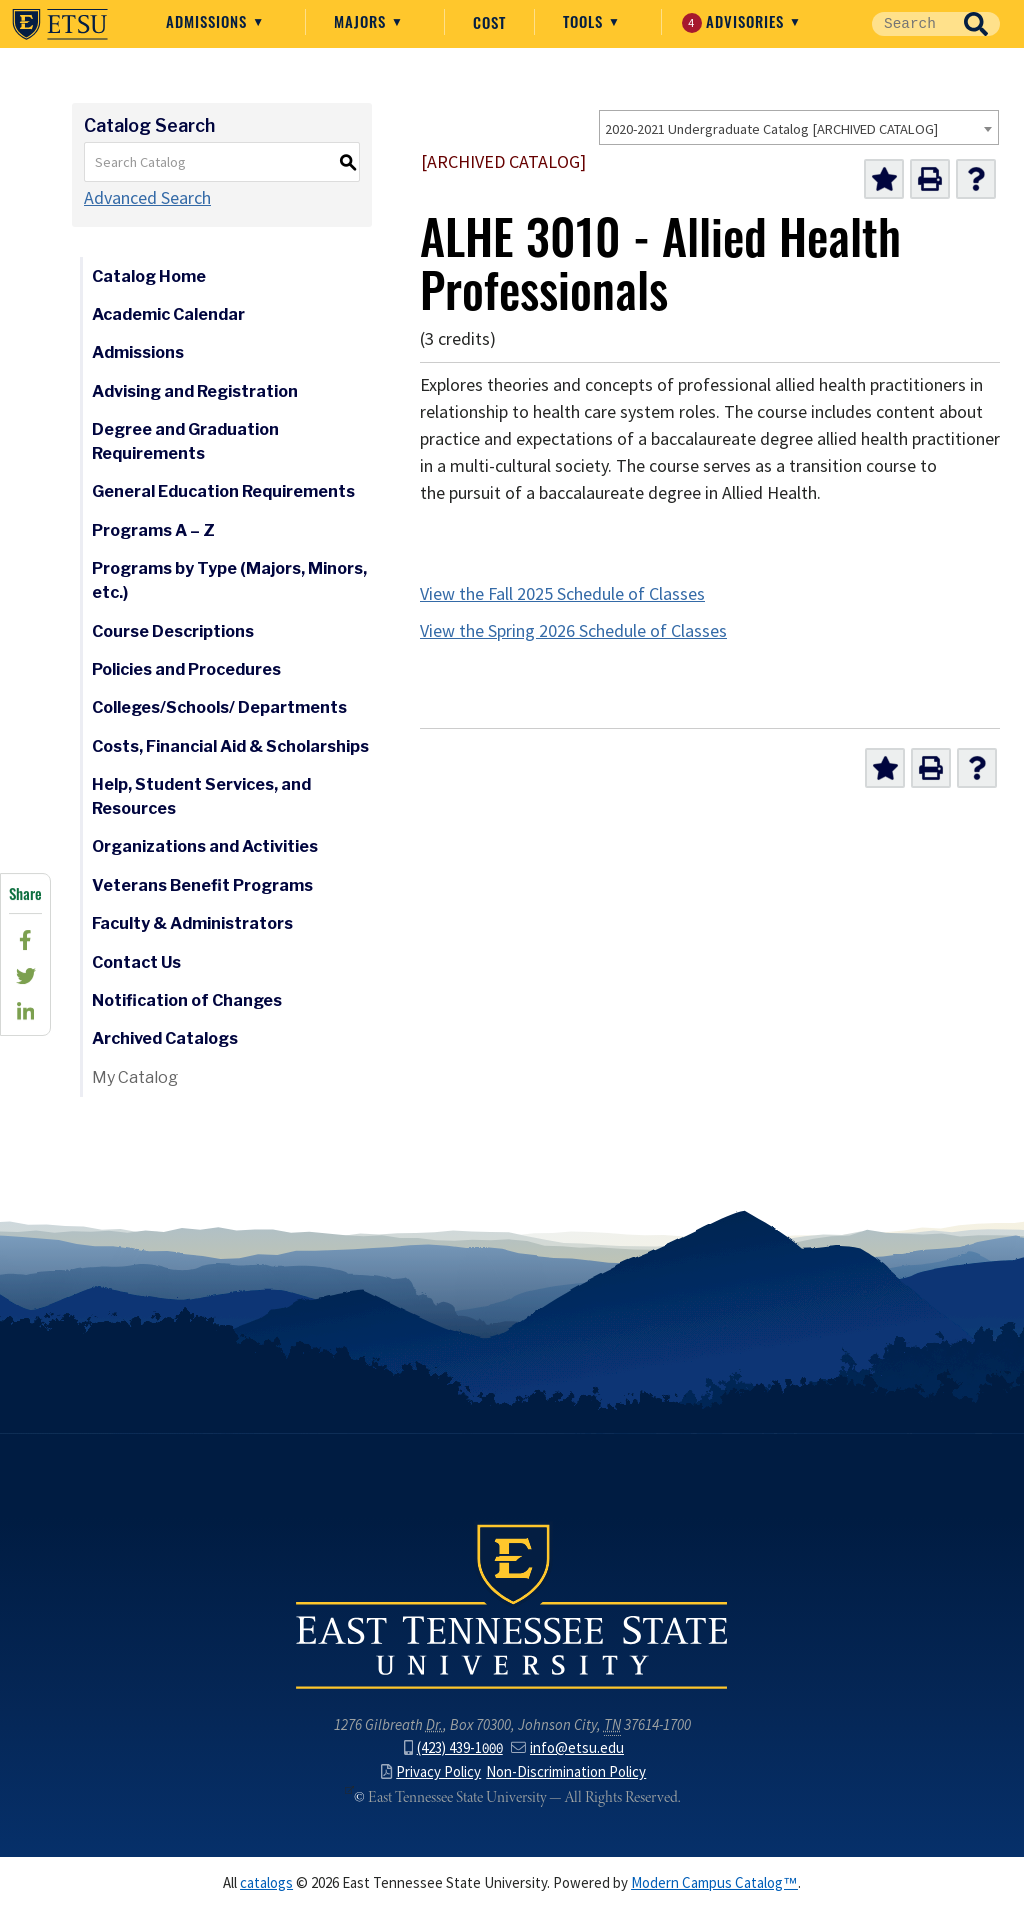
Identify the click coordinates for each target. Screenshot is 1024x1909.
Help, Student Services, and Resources (201, 796)
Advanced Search (147, 198)
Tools (585, 21)
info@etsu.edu (567, 1748)
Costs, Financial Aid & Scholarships (230, 746)
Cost (489, 22)
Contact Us (136, 962)
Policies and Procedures (186, 669)
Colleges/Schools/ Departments (219, 707)
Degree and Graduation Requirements (185, 441)
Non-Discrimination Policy (566, 1772)
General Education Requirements (223, 491)
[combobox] (799, 127)
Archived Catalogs (165, 1038)
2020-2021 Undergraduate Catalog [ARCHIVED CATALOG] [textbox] (771, 129)
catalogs (266, 1883)
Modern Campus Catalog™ (714, 1883)
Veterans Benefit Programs (202, 885)
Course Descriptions (173, 631)
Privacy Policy (431, 1772)
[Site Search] (912, 24)
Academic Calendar (168, 314)
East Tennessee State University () (60, 24)
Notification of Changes (187, 1000)
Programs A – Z (153, 530)
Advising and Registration (195, 391)
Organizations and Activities (205, 846)
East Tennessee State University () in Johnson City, (512, 1605)
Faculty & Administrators (192, 923)
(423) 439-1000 (453, 1748)
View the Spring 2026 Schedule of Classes (573, 631)
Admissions (209, 21)
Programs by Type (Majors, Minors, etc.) (229, 580)
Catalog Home (149, 276)
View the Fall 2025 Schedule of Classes (562, 594)
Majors (362, 21)
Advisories (735, 21)
